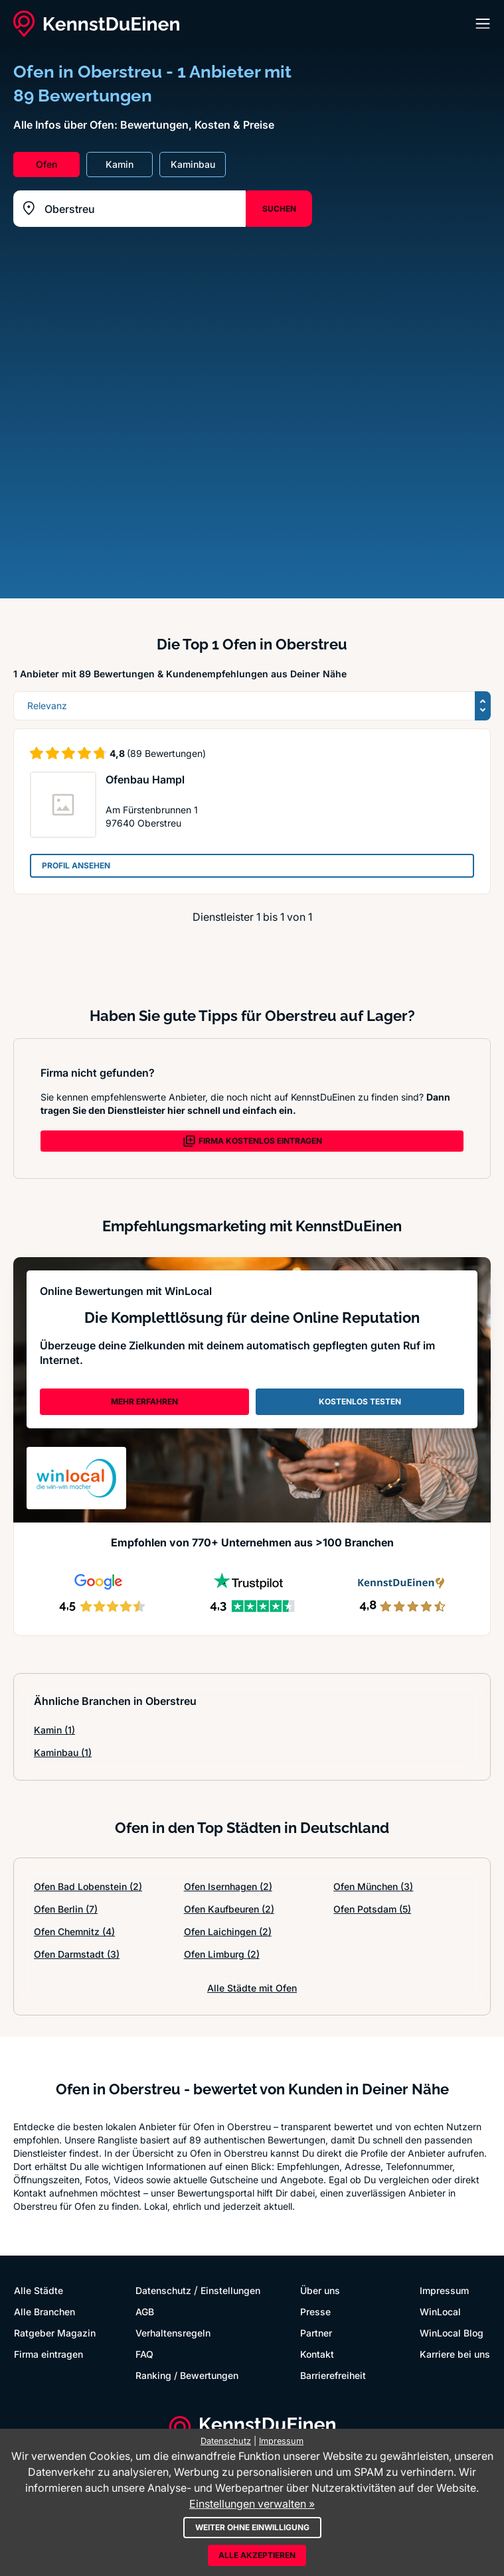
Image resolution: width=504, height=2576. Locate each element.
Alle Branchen (44, 2311)
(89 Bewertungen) (166, 753)
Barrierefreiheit (333, 2375)
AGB (144, 2311)
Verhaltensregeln (172, 2333)
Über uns (320, 2290)
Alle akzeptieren (256, 2555)
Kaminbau (63, 1752)
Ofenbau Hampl (145, 779)
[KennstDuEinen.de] (96, 24)
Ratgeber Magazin (55, 2333)
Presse (315, 2311)
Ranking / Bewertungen (186, 2375)
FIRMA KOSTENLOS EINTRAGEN (252, 1141)
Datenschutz (163, 2290)
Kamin (54, 1729)
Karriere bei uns (455, 2354)
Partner (316, 2333)
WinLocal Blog (451, 2333)
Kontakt (317, 2354)
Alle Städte (38, 2290)
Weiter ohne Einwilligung (252, 2527)
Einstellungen (230, 2290)
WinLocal (440, 2311)
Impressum (444, 2290)
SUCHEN (279, 209)
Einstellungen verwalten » (252, 2503)
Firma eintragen (48, 2354)
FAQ (144, 2354)
